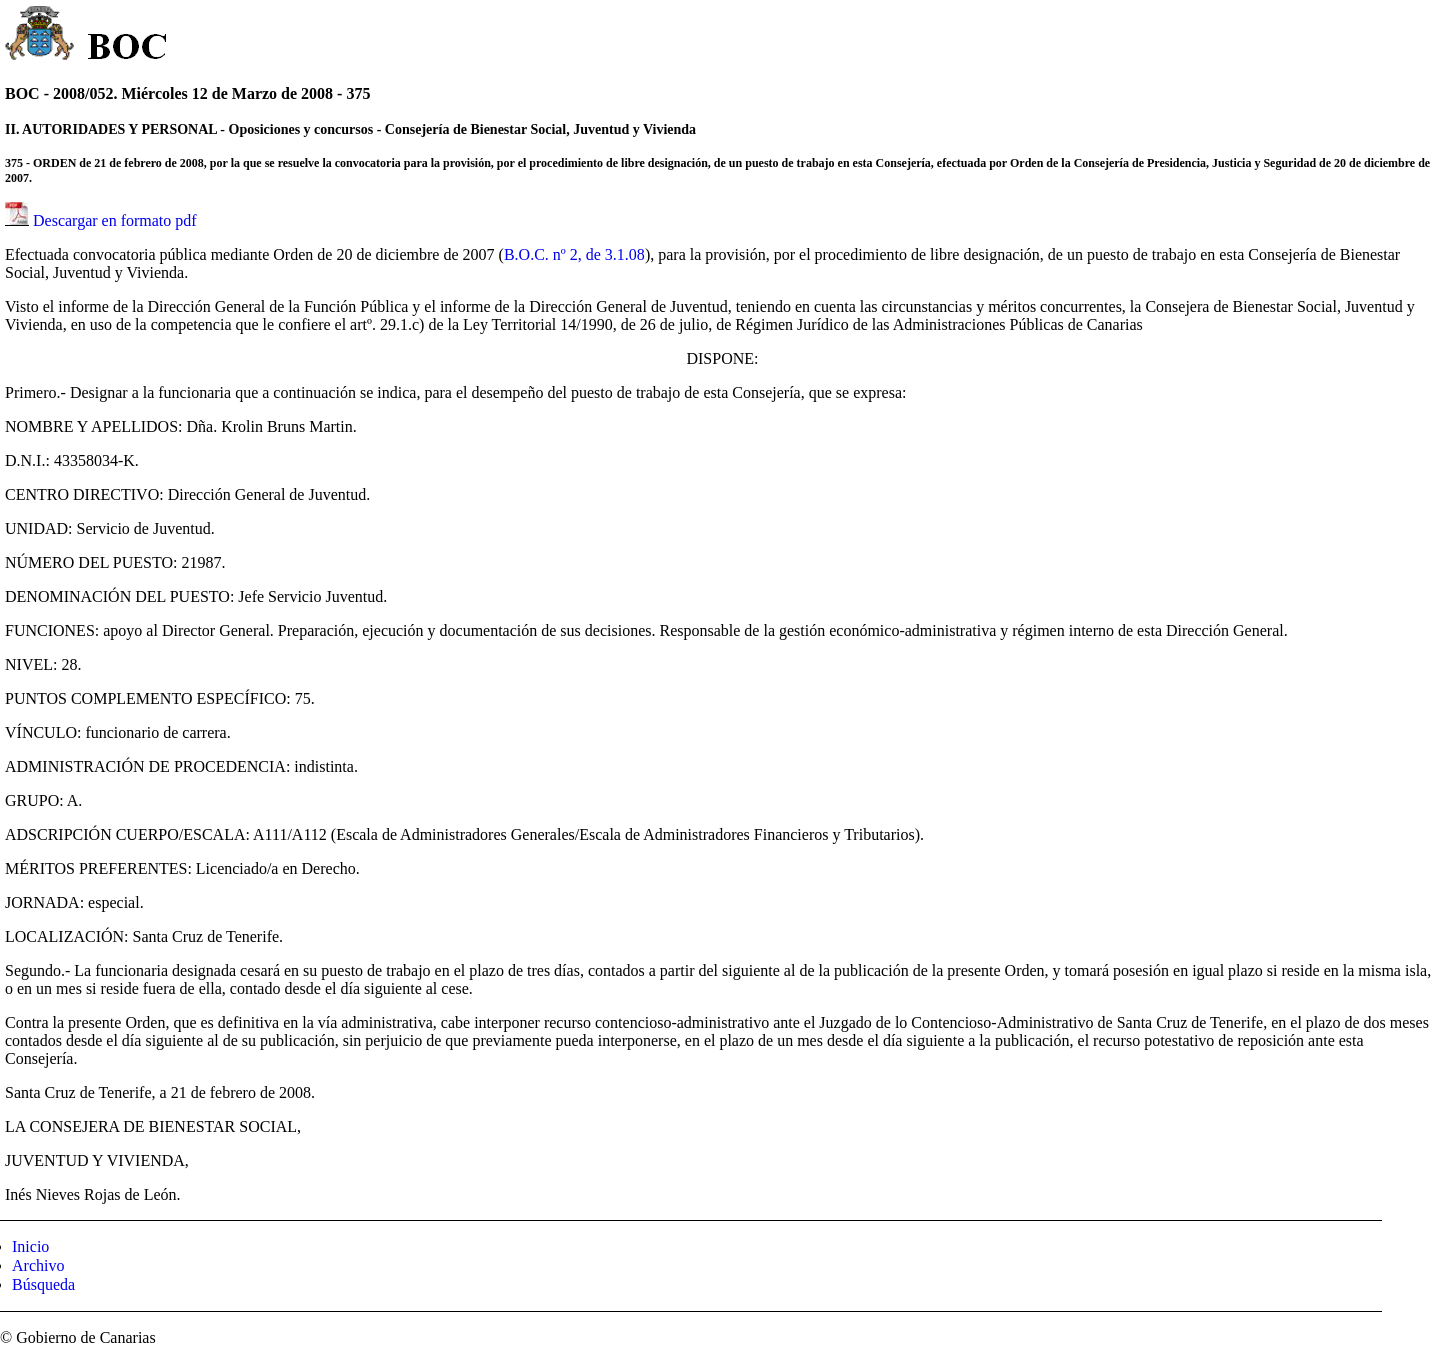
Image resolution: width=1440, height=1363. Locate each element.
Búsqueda (43, 1284)
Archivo (38, 1265)
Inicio (30, 1246)
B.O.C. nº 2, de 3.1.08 (574, 254)
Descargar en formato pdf (115, 220)
